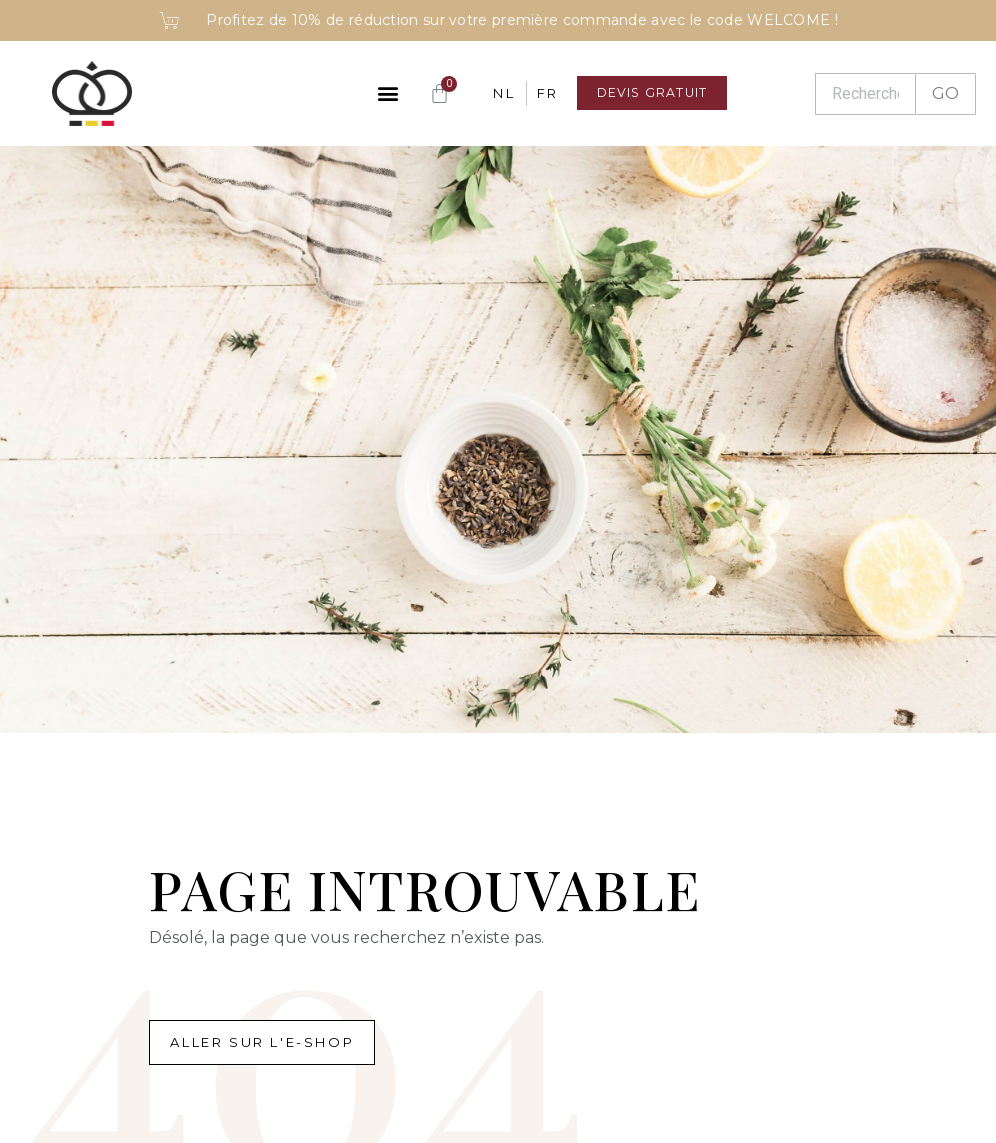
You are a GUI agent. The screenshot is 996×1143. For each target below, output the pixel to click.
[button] (376, 93)
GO (945, 93)
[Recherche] (865, 94)
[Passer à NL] (493, 93)
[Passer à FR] (536, 93)
